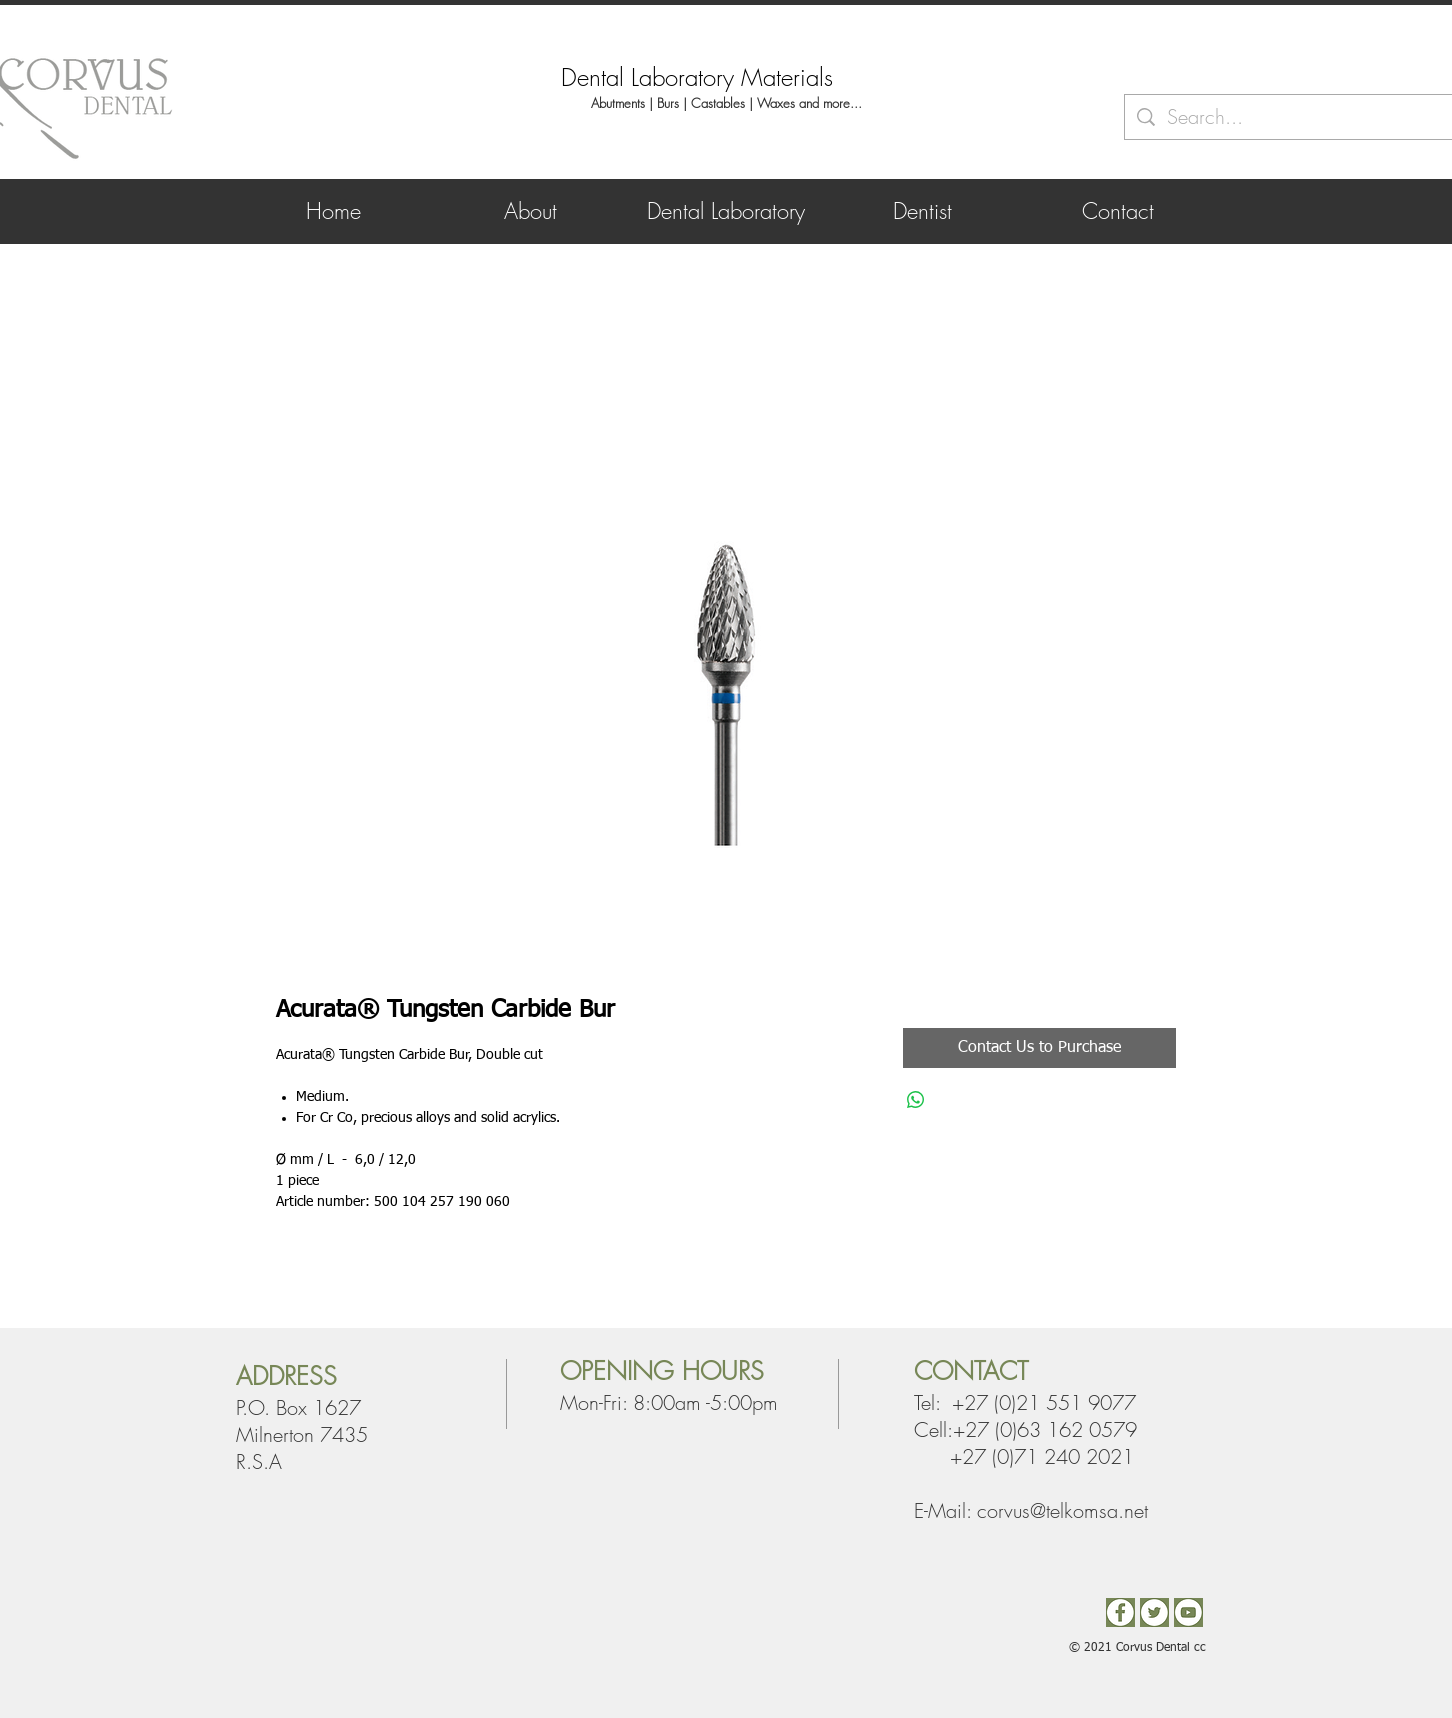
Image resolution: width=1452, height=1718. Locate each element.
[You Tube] (1188, 1612)
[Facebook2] (1120, 1612)
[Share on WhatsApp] (916, 1100)
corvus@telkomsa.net (1062, 1510)
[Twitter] (1154, 1612)
